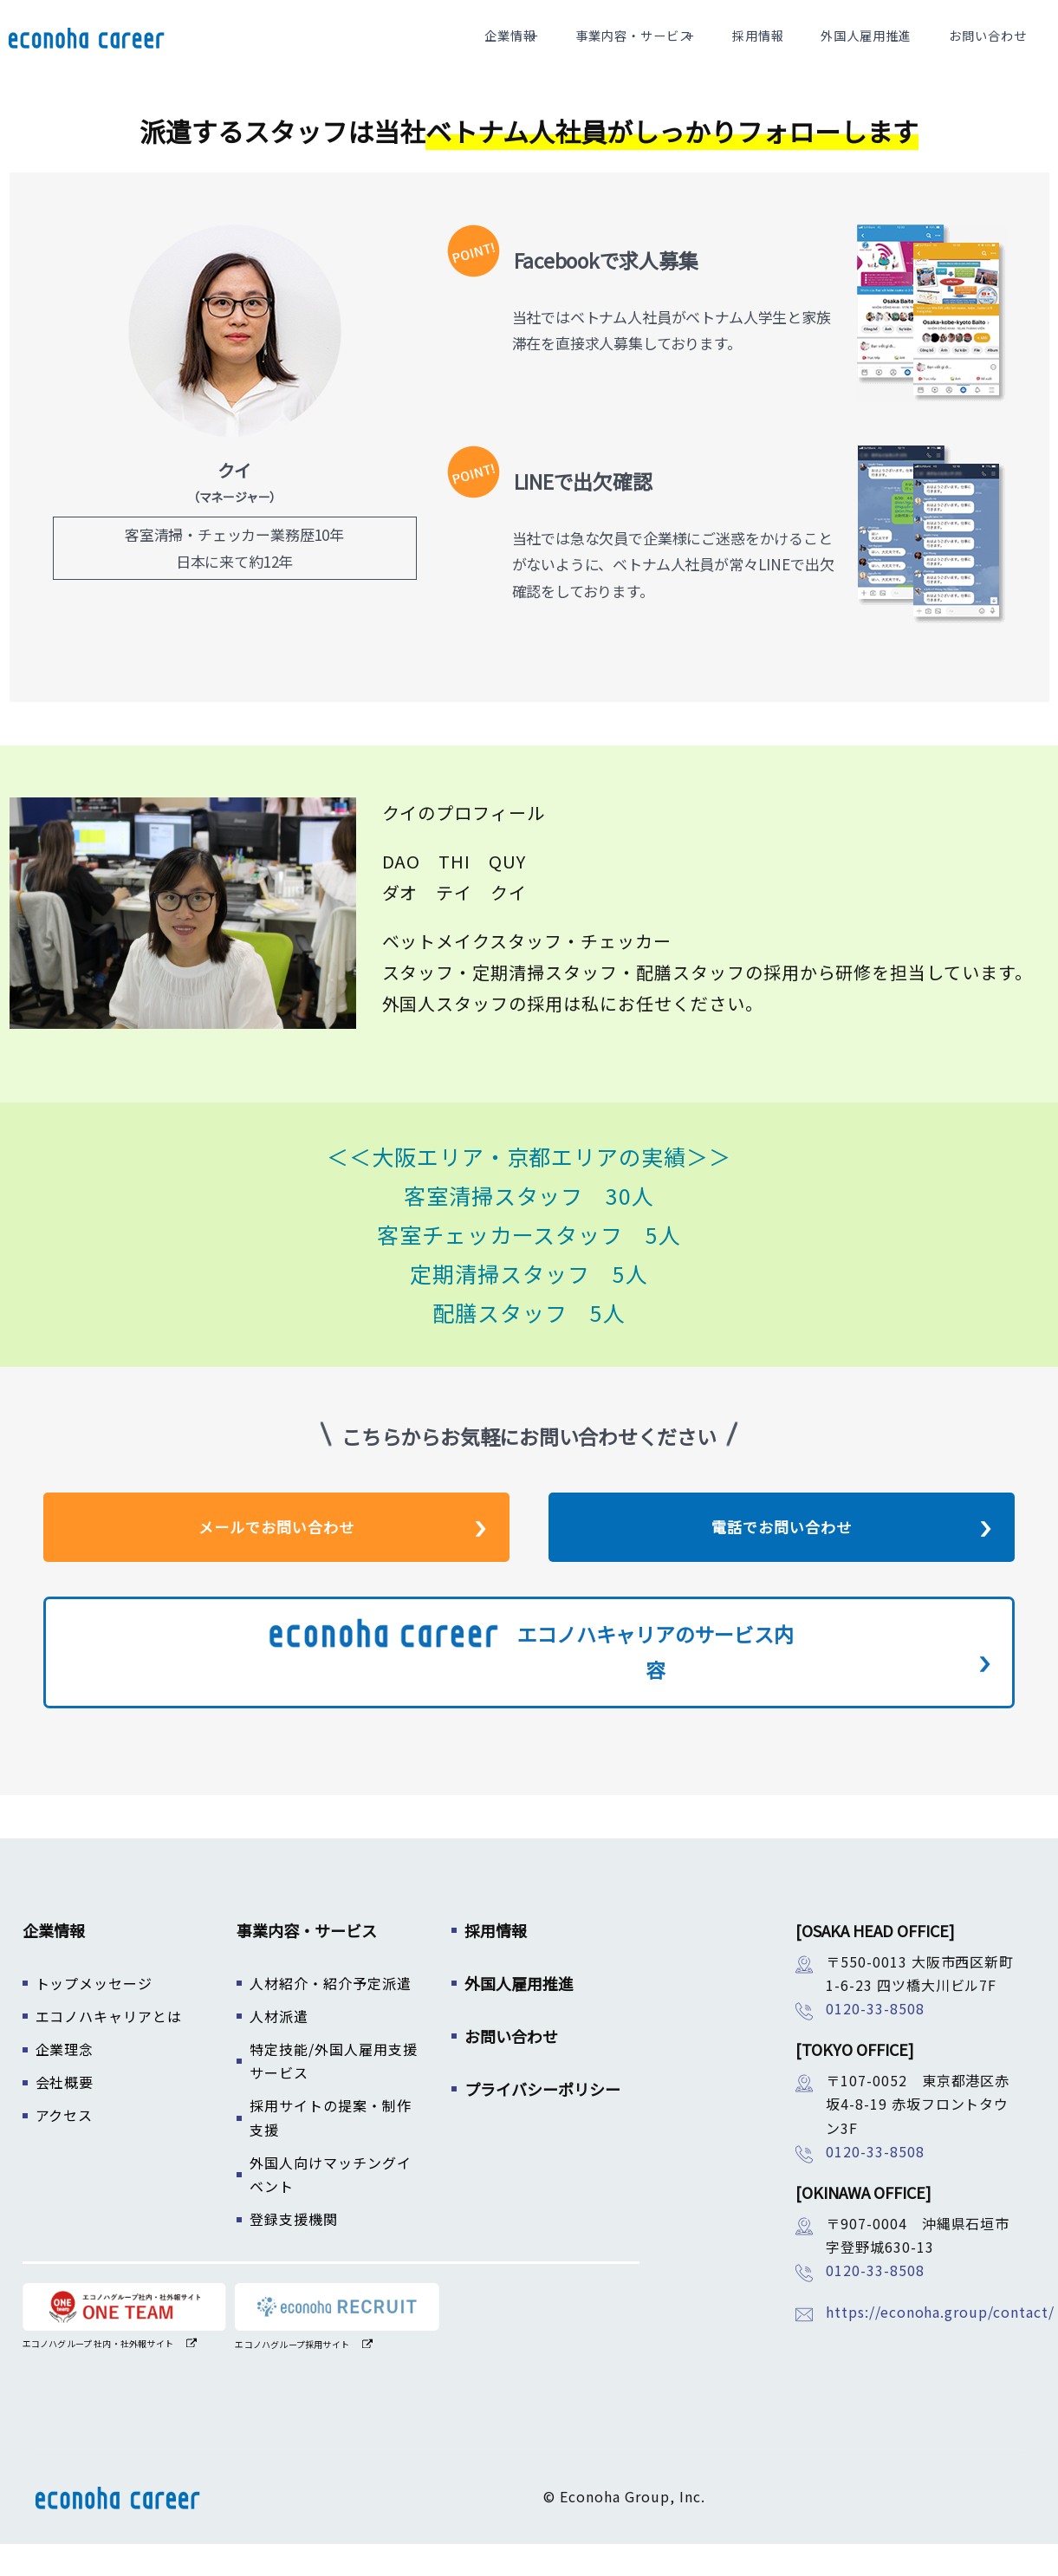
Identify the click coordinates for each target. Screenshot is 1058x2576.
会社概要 (65, 2114)
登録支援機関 (294, 2251)
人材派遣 (279, 2048)
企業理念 (65, 2081)
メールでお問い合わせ (276, 1558)
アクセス (65, 2147)
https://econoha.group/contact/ (940, 2343)
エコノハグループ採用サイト (292, 2376)
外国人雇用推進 (886, 51)
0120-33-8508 (875, 2040)
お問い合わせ (993, 51)
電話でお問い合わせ (782, 1558)
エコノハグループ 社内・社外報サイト (98, 2375)
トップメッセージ (94, 2015)
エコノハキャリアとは (109, 2048)
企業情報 (560, 51)
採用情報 (793, 51)
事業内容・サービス (677, 51)
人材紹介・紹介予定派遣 (331, 2015)
